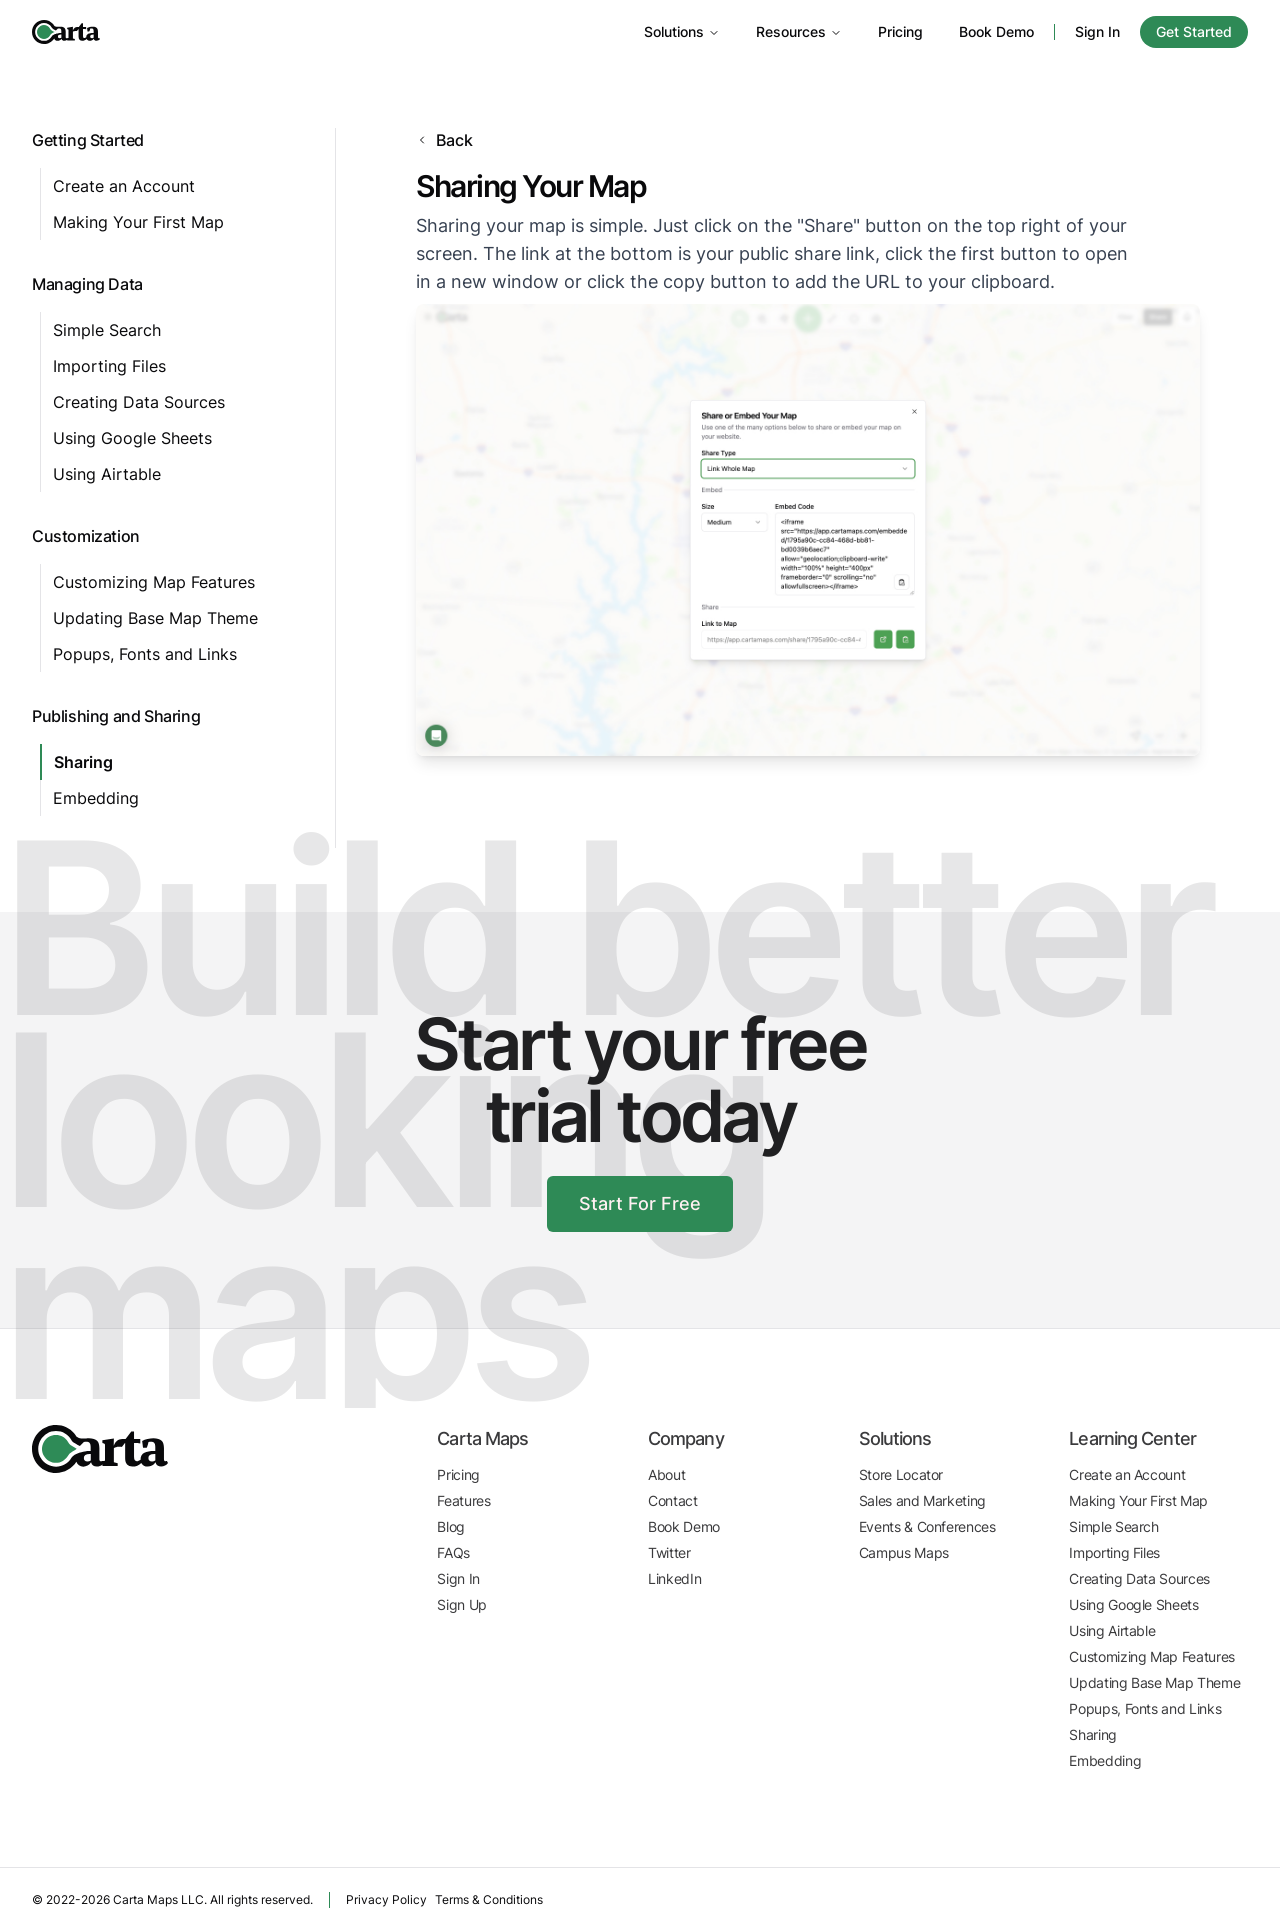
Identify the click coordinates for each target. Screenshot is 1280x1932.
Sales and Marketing (922, 1500)
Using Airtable (106, 474)
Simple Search (106, 330)
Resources (794, 31)
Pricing (895, 31)
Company (685, 1439)
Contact (672, 1500)
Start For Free (640, 1204)
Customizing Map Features (153, 582)
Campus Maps (903, 1552)
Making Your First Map (137, 222)
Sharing (84, 762)
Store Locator (900, 1474)
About (667, 1474)
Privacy (377, 1900)
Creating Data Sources (136, 402)
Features (464, 1500)
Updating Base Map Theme (155, 618)
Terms (478, 1900)
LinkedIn (675, 1578)
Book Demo (994, 31)
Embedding (96, 798)
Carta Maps (481, 1439)
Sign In (1096, 31)
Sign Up (461, 1604)
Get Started (1194, 31)
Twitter (669, 1552)
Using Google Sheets (131, 438)
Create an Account (121, 186)
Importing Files (110, 366)
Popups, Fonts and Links (144, 654)
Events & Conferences (927, 1526)
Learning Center (1132, 1439)
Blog (451, 1526)
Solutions (677, 31)
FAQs (453, 1552)
